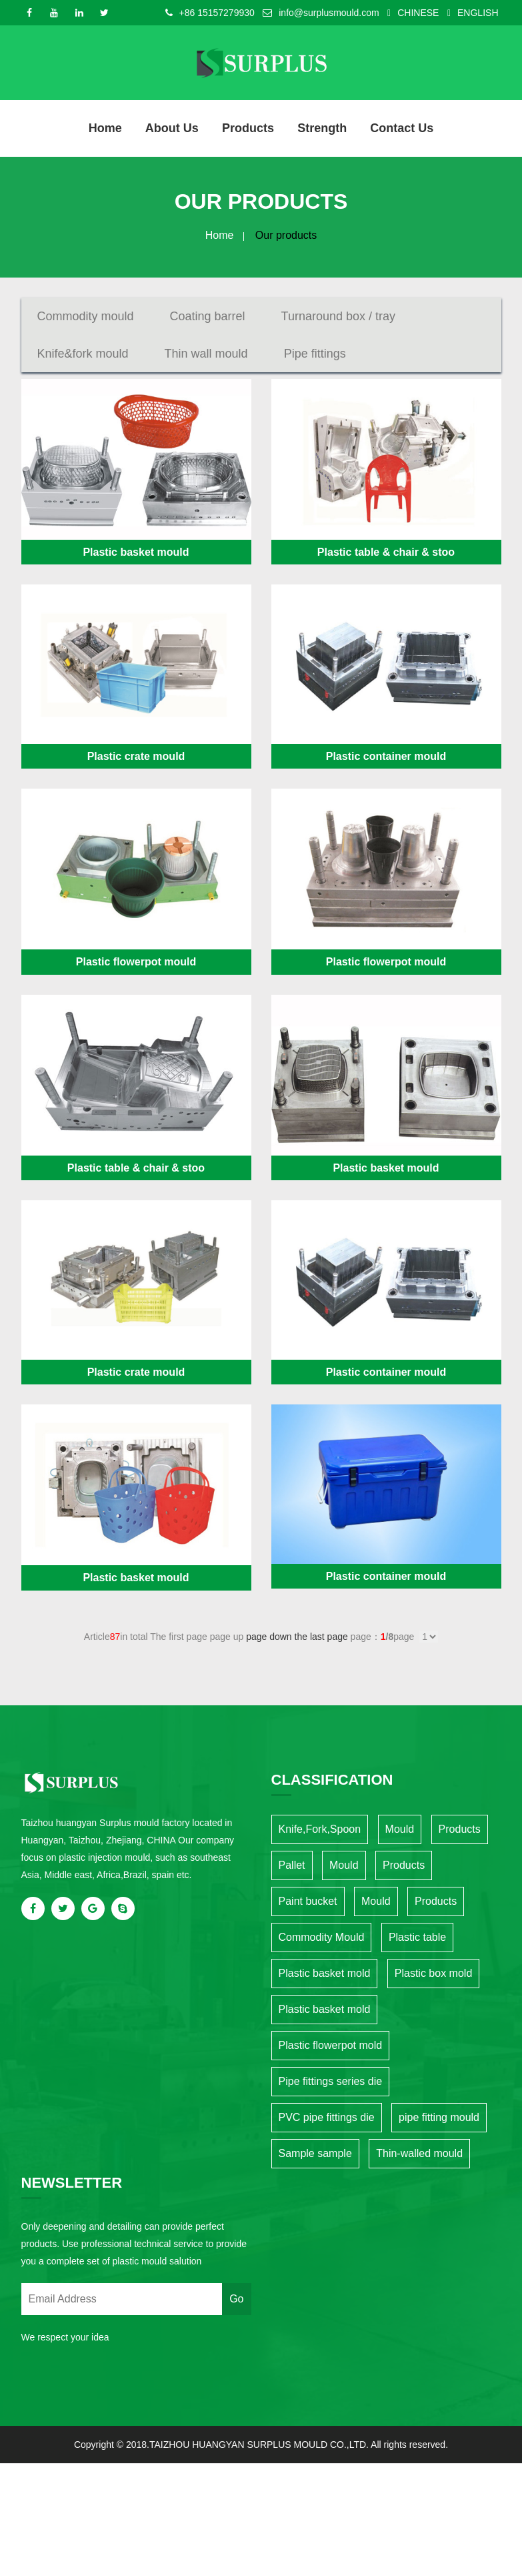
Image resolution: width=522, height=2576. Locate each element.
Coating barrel (207, 315)
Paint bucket (308, 1900)
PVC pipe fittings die (327, 2116)
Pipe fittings (315, 353)
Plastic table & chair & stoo (386, 551)
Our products (286, 234)
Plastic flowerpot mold (331, 2044)
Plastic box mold (434, 1972)
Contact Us (401, 128)
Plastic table (417, 1936)
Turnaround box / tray (338, 315)
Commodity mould (85, 315)
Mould (400, 1828)
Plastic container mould (386, 755)
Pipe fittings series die (331, 2080)
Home (106, 128)
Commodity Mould (322, 1936)
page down (269, 1636)
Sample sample (315, 2152)
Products (248, 128)
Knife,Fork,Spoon (320, 1828)
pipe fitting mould (439, 2116)
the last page (321, 1636)
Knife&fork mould (83, 353)
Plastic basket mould (136, 551)
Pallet (292, 1864)
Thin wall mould (206, 353)
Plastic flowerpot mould (136, 961)
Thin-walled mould (419, 2152)
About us (172, 128)
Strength (321, 128)
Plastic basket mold (325, 1972)
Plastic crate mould (136, 755)
